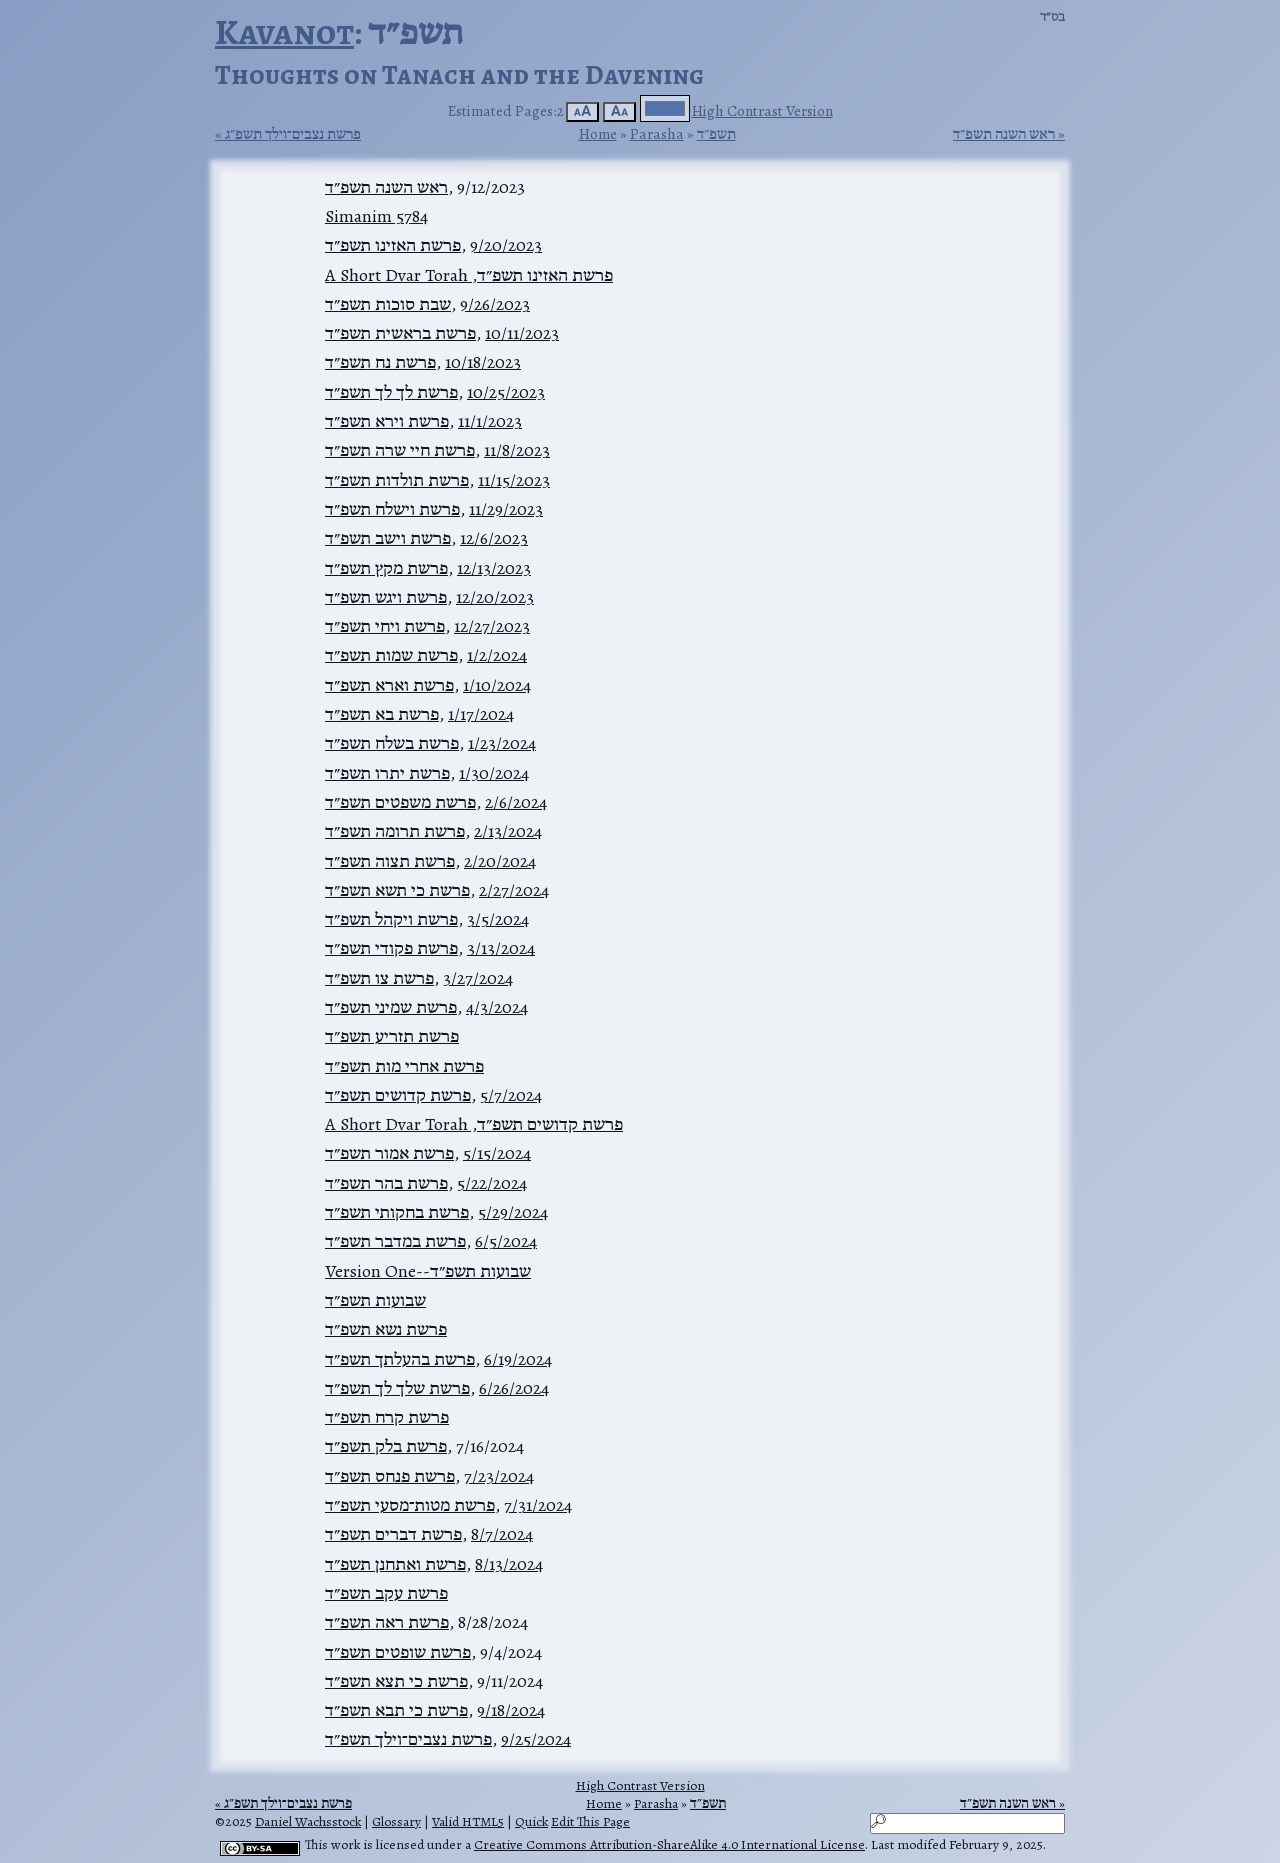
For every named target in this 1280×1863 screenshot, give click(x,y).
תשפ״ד (716, 133)
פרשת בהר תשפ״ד (386, 1183)
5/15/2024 (497, 1153)
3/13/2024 (501, 948)
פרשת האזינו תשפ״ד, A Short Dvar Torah (469, 275)
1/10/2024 (497, 685)
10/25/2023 (506, 392)
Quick (531, 1821)
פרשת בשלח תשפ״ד (392, 743)
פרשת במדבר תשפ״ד (395, 1241)
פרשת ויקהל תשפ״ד (391, 919)
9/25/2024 (536, 1739)
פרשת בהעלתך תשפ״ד (400, 1359)
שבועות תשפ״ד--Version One (428, 1271)
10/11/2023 (522, 333)
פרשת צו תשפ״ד (379, 978)
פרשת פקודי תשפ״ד (391, 948)
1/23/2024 (502, 743)
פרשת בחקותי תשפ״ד (397, 1212)
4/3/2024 (497, 1007)
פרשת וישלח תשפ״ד (392, 509)
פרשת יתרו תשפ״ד (387, 773)
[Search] (967, 1823)
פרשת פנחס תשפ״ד (390, 1476)
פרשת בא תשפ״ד (382, 714)
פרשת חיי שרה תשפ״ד (400, 450)
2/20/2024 (500, 861)
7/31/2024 (538, 1505)
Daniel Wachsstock (308, 1821)
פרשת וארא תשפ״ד (389, 685)
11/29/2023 (506, 509)
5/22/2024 (492, 1183)
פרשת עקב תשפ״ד (386, 1593)
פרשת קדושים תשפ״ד (398, 1095)
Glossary (396, 1821)
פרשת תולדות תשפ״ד (397, 480)
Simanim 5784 (376, 216)
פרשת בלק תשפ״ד (386, 1446)
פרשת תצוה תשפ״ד (390, 861)
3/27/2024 (478, 978)
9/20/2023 (506, 245)
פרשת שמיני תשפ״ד (391, 1007)
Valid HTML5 (468, 1821)
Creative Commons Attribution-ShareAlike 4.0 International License (669, 1844)
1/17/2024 (481, 714)
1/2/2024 (497, 655)
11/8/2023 (517, 450)
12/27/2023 (492, 626)
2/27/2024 (514, 890)
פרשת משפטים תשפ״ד (400, 802)
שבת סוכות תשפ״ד (388, 304)
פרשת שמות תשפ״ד (391, 655)
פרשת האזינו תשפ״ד (393, 245)
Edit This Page (590, 1821)
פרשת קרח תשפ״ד (387, 1417)
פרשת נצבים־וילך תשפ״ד (408, 1739)
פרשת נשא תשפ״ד (386, 1329)
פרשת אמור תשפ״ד (389, 1153)
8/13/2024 (509, 1564)
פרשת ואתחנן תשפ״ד (395, 1564)
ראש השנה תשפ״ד (1004, 134)
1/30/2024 (494, 773)
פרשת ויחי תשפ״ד (385, 626)
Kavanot (284, 31)
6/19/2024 (518, 1359)
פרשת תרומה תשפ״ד (395, 831)
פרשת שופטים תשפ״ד (398, 1652)
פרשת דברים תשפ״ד (393, 1534)
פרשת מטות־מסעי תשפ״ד (410, 1505)
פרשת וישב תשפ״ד (388, 538)
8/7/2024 (502, 1534)
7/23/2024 (499, 1476)
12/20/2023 (495, 597)
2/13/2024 (508, 831)
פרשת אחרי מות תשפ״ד (404, 1066)
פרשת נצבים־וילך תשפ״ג (293, 134)
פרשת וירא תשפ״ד (387, 421)
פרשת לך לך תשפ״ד (391, 392)
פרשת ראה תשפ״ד (387, 1622)
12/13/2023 (494, 568)
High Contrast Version (762, 110)
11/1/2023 (490, 421)
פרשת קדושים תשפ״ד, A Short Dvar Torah (474, 1124)
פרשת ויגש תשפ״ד (386, 597)
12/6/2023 (494, 538)
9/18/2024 (511, 1710)
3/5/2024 (498, 919)
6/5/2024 (506, 1241)
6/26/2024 (514, 1388)
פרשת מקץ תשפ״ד (386, 568)
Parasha (657, 133)
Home (598, 133)
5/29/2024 (513, 1212)
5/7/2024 (511, 1095)
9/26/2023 (495, 304)
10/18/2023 (483, 362)
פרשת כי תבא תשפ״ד (396, 1710)
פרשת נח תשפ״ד (380, 362)
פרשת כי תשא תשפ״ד (397, 890)
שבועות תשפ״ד (375, 1300)
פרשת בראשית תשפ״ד (400, 333)
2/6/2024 (516, 802)
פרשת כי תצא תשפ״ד (396, 1681)
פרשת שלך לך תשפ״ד (397, 1388)
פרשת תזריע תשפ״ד (392, 1036)
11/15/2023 (514, 480)
